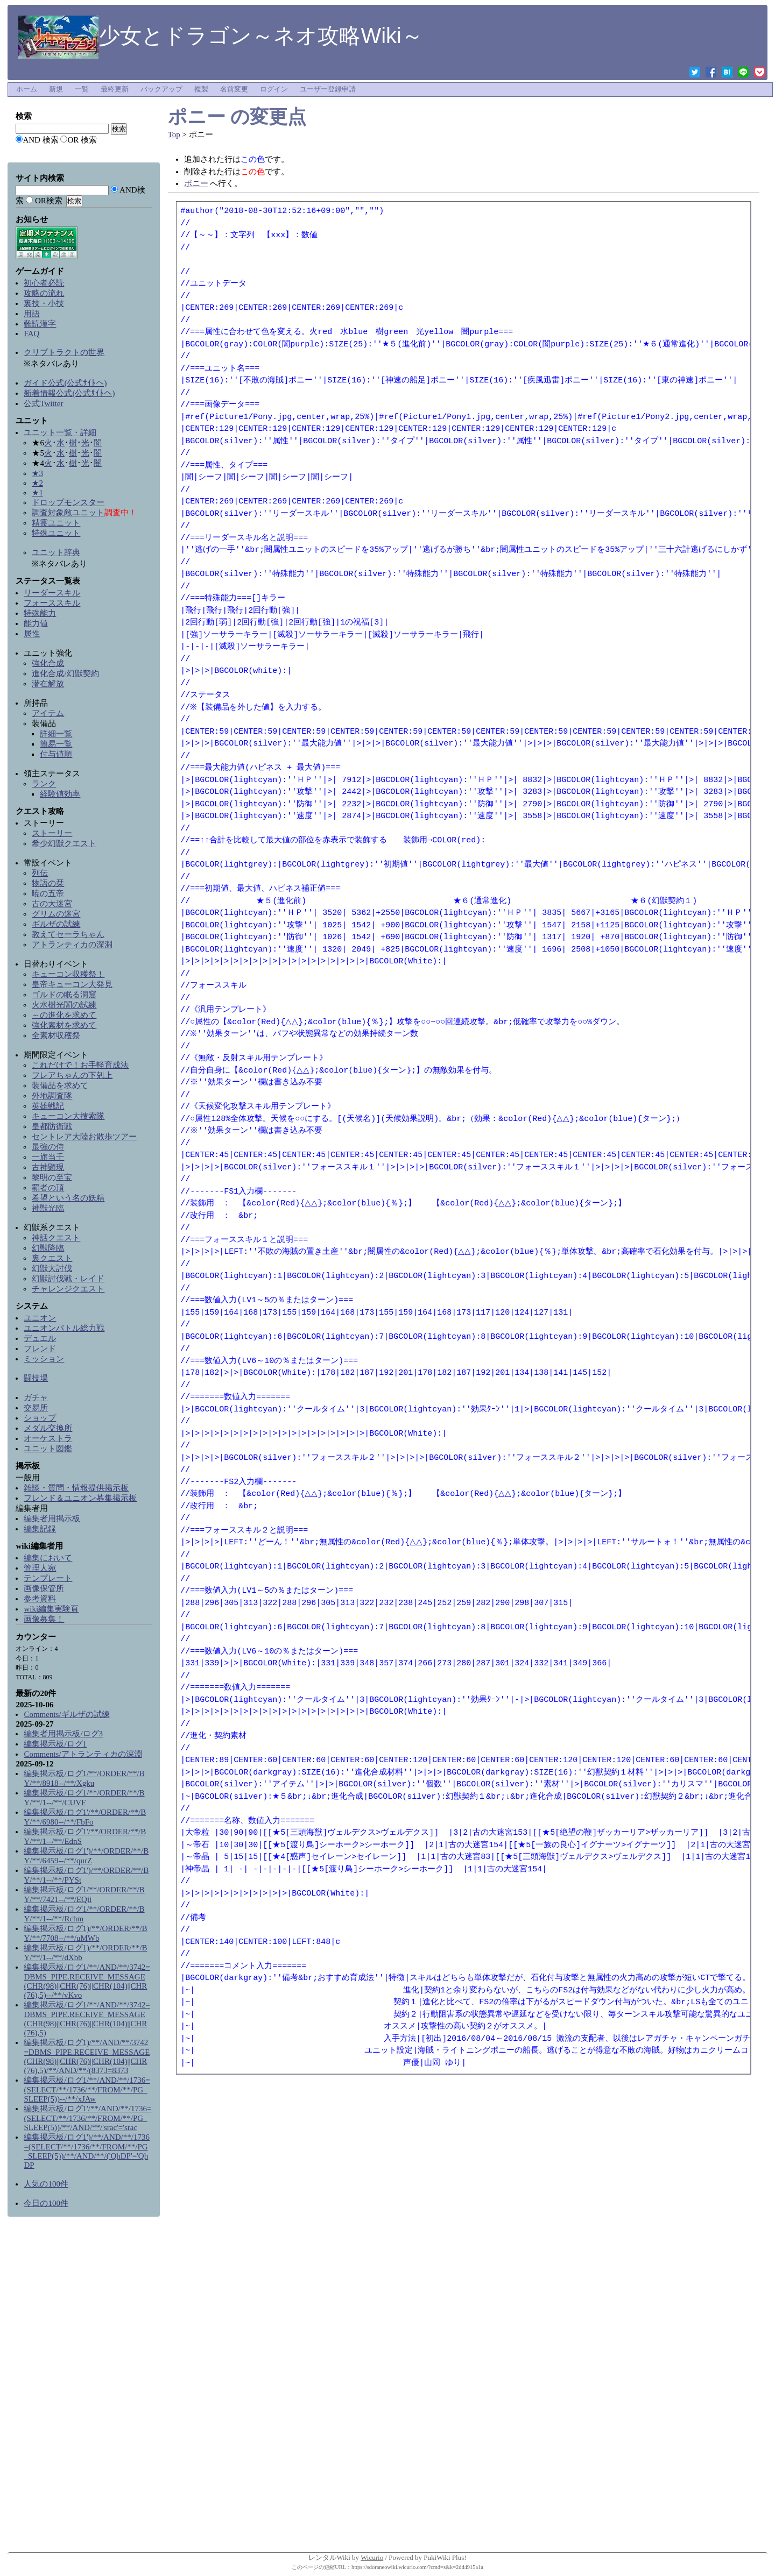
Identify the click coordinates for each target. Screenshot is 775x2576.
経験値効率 (60, 794)
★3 (37, 473)
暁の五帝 (48, 893)
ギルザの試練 (56, 924)
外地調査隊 (52, 1095)
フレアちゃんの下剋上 (72, 1075)
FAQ (31, 333)
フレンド (40, 1348)
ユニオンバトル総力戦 (64, 1328)
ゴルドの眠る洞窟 (64, 994)
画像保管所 (44, 1588)
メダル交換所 (48, 1428)
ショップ (40, 1418)
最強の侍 (48, 1146)
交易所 (36, 1407)
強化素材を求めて (64, 1025)
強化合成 (48, 663)
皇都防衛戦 (52, 1126)
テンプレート (48, 1578)
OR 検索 (82, 140)
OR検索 (48, 200)
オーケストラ (48, 1438)
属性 (32, 633)
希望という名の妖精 (68, 1198)
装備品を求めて (60, 1085)
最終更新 (115, 89)
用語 (32, 313)
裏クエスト (52, 1258)
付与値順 (56, 754)
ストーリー (52, 833)
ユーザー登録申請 (328, 89)
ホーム (26, 89)
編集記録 (40, 1528)
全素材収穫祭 (56, 1035)
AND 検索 (40, 140)
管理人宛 (40, 1568)
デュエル (40, 1338)
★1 (37, 492)
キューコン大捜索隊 (68, 1116)
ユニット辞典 (56, 552)
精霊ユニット (56, 523)
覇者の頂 (48, 1187)
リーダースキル (52, 592)
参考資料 (40, 1598)
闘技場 (36, 1378)
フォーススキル (52, 603)
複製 (201, 89)
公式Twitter (43, 403)
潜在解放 (48, 683)
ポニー (197, 116)
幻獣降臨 (48, 1248)
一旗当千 (48, 1157)
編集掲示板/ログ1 (55, 1744)
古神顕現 (48, 1167)
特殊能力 (40, 613)
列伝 (40, 873)
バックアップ (161, 89)
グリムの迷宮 (56, 914)
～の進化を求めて (64, 1015)
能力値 (36, 623)
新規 (56, 89)
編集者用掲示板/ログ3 (63, 1733)
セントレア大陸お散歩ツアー (84, 1136)
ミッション (44, 1358)
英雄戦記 (48, 1106)
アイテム (48, 713)
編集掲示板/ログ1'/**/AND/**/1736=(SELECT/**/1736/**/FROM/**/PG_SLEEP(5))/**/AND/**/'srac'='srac (87, 2118)
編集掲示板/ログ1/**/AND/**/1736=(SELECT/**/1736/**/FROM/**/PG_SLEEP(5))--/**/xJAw (87, 2089)
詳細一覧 (56, 733)
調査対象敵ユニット (68, 512)
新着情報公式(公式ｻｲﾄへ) (69, 393)
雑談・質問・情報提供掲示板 (76, 1488)
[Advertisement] (83, 2387)
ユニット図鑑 (48, 1448)
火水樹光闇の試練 (64, 1004)
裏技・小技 (44, 303)
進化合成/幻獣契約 (65, 673)
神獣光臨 (48, 1208)
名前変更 (234, 89)
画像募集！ (44, 1619)
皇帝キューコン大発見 (72, 984)
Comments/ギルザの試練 (66, 1714)
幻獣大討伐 (52, 1268)
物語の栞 (48, 883)
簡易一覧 (56, 744)
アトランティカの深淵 (72, 944)
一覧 (82, 89)
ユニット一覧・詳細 (60, 432)
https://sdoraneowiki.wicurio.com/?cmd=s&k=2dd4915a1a (417, 2567)
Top (174, 134)
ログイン (274, 89)
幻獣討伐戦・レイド (68, 1278)
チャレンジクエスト (68, 1289)
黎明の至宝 (52, 1177)
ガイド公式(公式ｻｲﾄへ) (65, 383)
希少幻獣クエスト (64, 843)
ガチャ (36, 1397)
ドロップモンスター (68, 502)
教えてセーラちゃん (68, 934)
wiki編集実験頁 (51, 1609)
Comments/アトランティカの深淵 (83, 1754)
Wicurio (372, 2557)
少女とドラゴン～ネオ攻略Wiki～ (220, 35)
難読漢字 (40, 324)
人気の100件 (46, 2184)
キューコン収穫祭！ (68, 974)
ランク (44, 783)
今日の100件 (46, 2203)
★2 (37, 483)
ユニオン (40, 1318)
